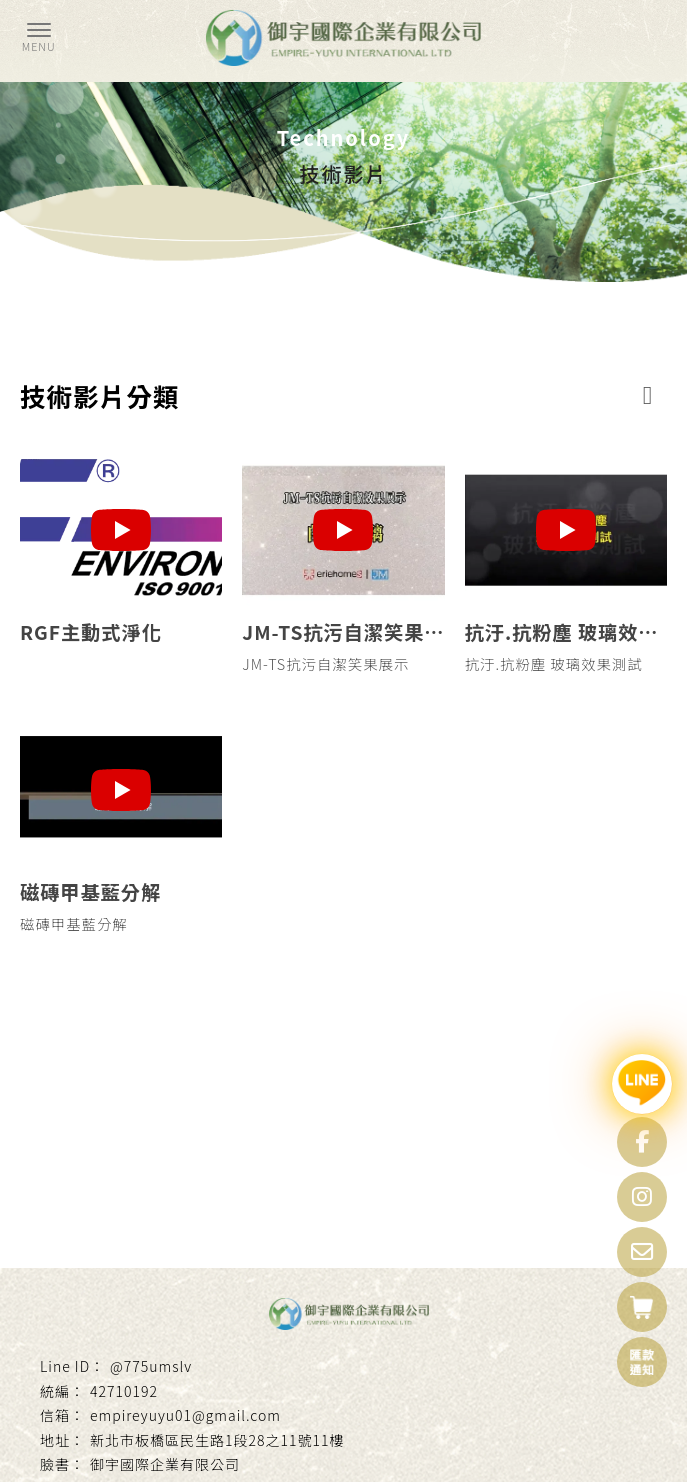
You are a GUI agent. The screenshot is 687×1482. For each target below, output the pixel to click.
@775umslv (151, 1366)
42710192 (124, 1391)
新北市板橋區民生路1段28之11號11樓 (217, 1440)
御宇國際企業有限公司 (165, 1464)
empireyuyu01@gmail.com (185, 1415)
